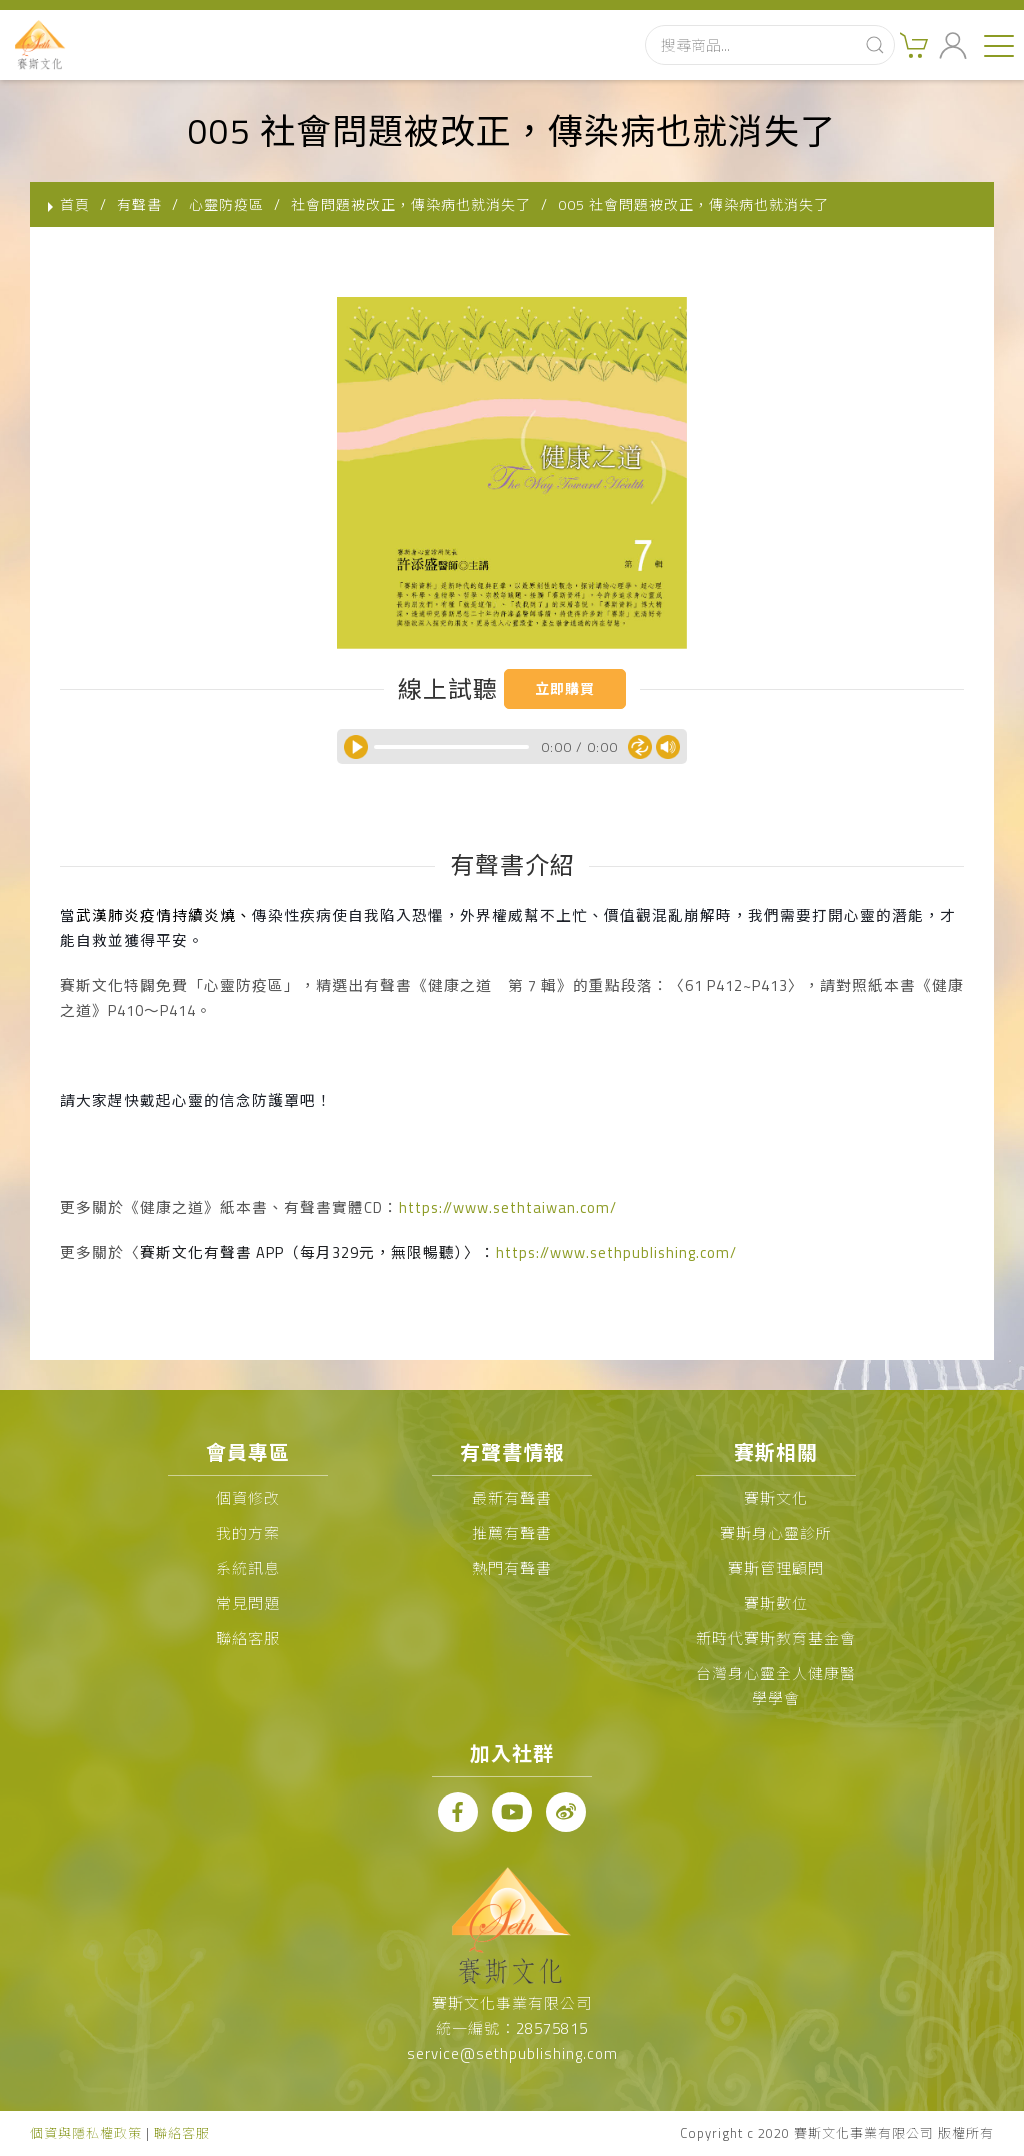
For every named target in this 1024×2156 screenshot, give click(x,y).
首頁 (75, 204)
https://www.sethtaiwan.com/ (508, 1207)
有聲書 (139, 204)
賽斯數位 (776, 1603)
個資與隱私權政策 (86, 2133)
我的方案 (248, 1533)
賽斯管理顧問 (776, 1568)
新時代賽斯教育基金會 (776, 1638)
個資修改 (248, 1498)
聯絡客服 (248, 1638)
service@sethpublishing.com (512, 2053)
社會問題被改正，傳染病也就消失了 (411, 204)
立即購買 (565, 688)
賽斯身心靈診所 (776, 1533)
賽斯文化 (776, 1498)
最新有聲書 (512, 1498)
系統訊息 (248, 1568)
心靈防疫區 (226, 204)
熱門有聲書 (512, 1568)
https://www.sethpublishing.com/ (616, 1252)
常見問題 (248, 1603)
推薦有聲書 (512, 1533)
